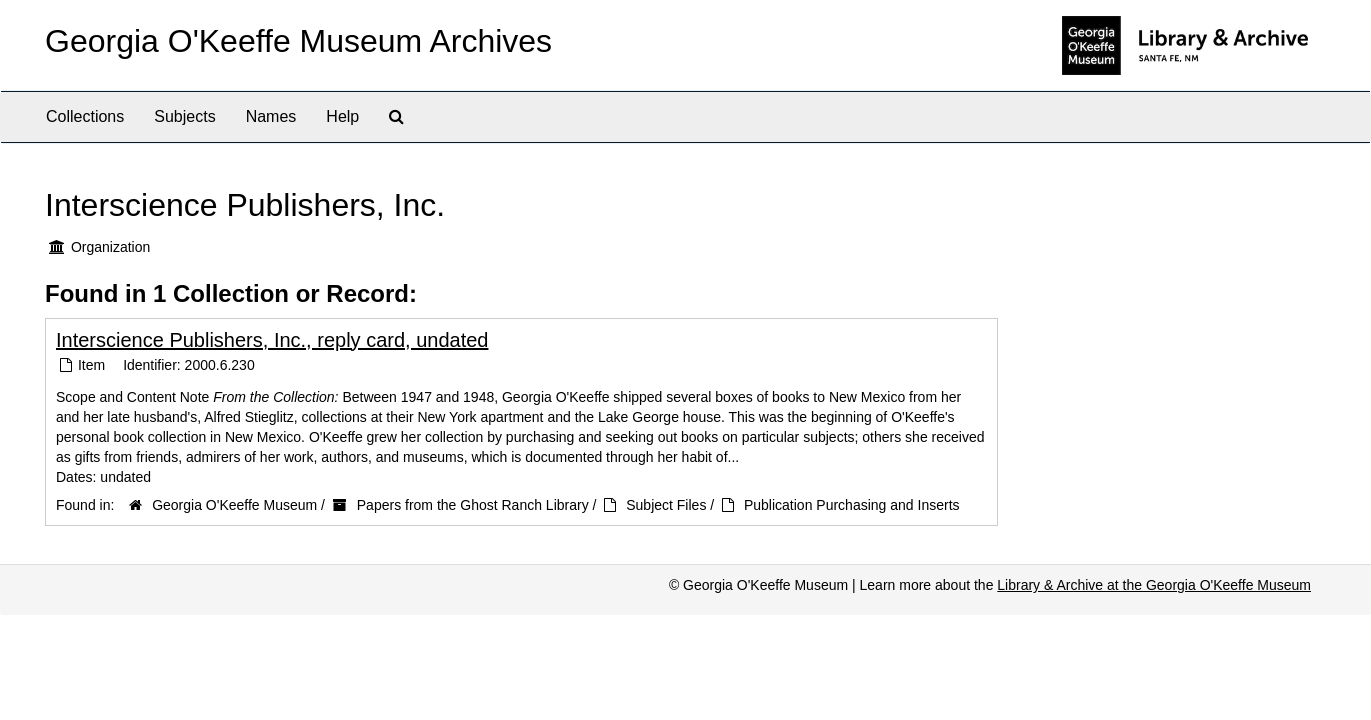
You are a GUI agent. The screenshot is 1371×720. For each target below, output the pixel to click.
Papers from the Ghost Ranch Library (473, 505)
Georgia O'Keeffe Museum (234, 505)
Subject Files (666, 505)
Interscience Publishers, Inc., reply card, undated (272, 340)
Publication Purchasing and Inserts (852, 505)
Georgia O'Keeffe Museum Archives (298, 41)
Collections (85, 116)
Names (271, 116)
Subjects (184, 116)
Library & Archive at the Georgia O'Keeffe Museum (1154, 585)
